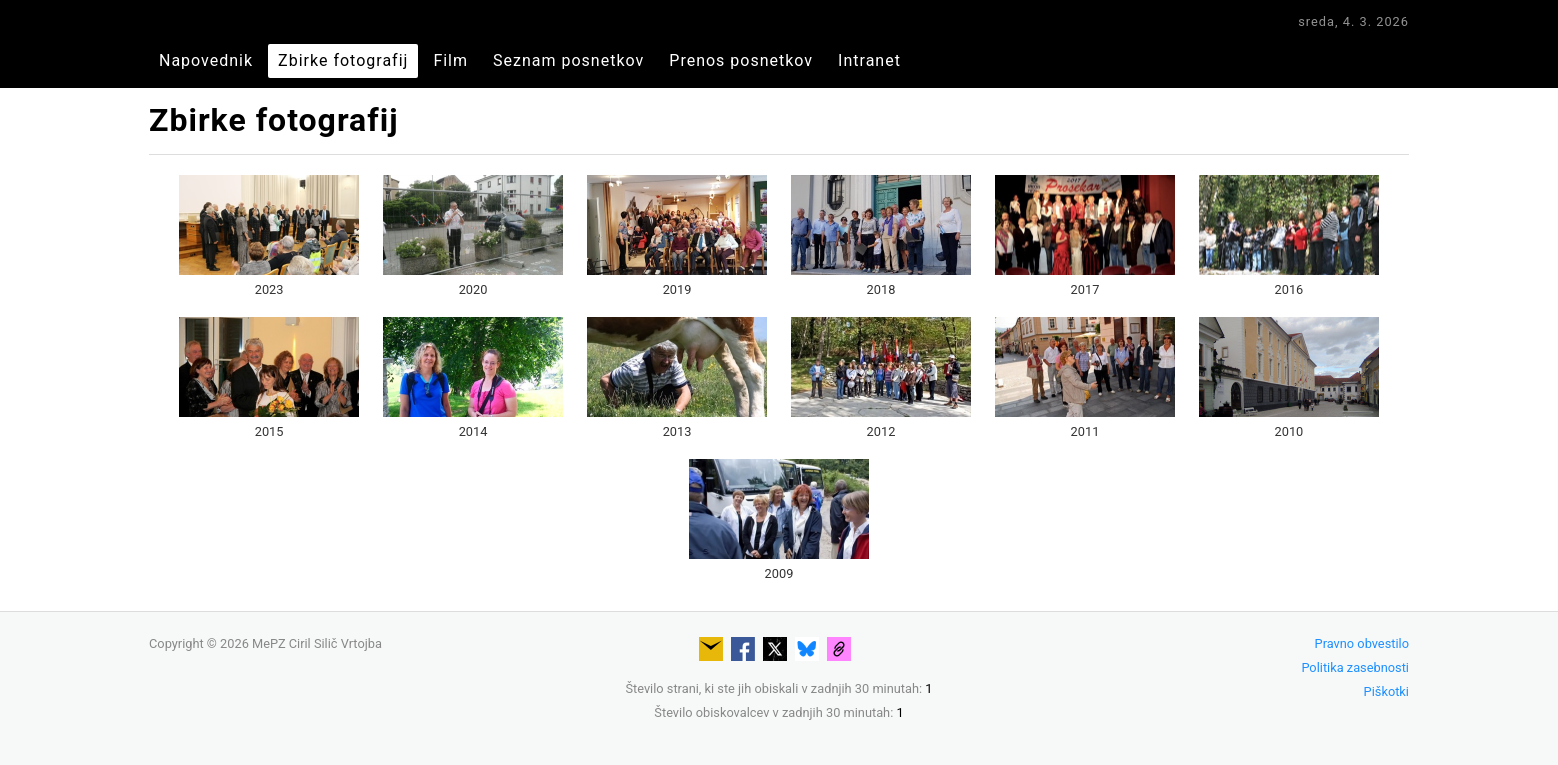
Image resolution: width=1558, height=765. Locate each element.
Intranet (869, 60)
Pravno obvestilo (1362, 643)
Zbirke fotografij (343, 60)
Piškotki (1386, 691)
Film (450, 60)
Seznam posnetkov (568, 60)
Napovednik (206, 60)
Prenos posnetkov (741, 60)
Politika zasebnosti (1355, 667)
